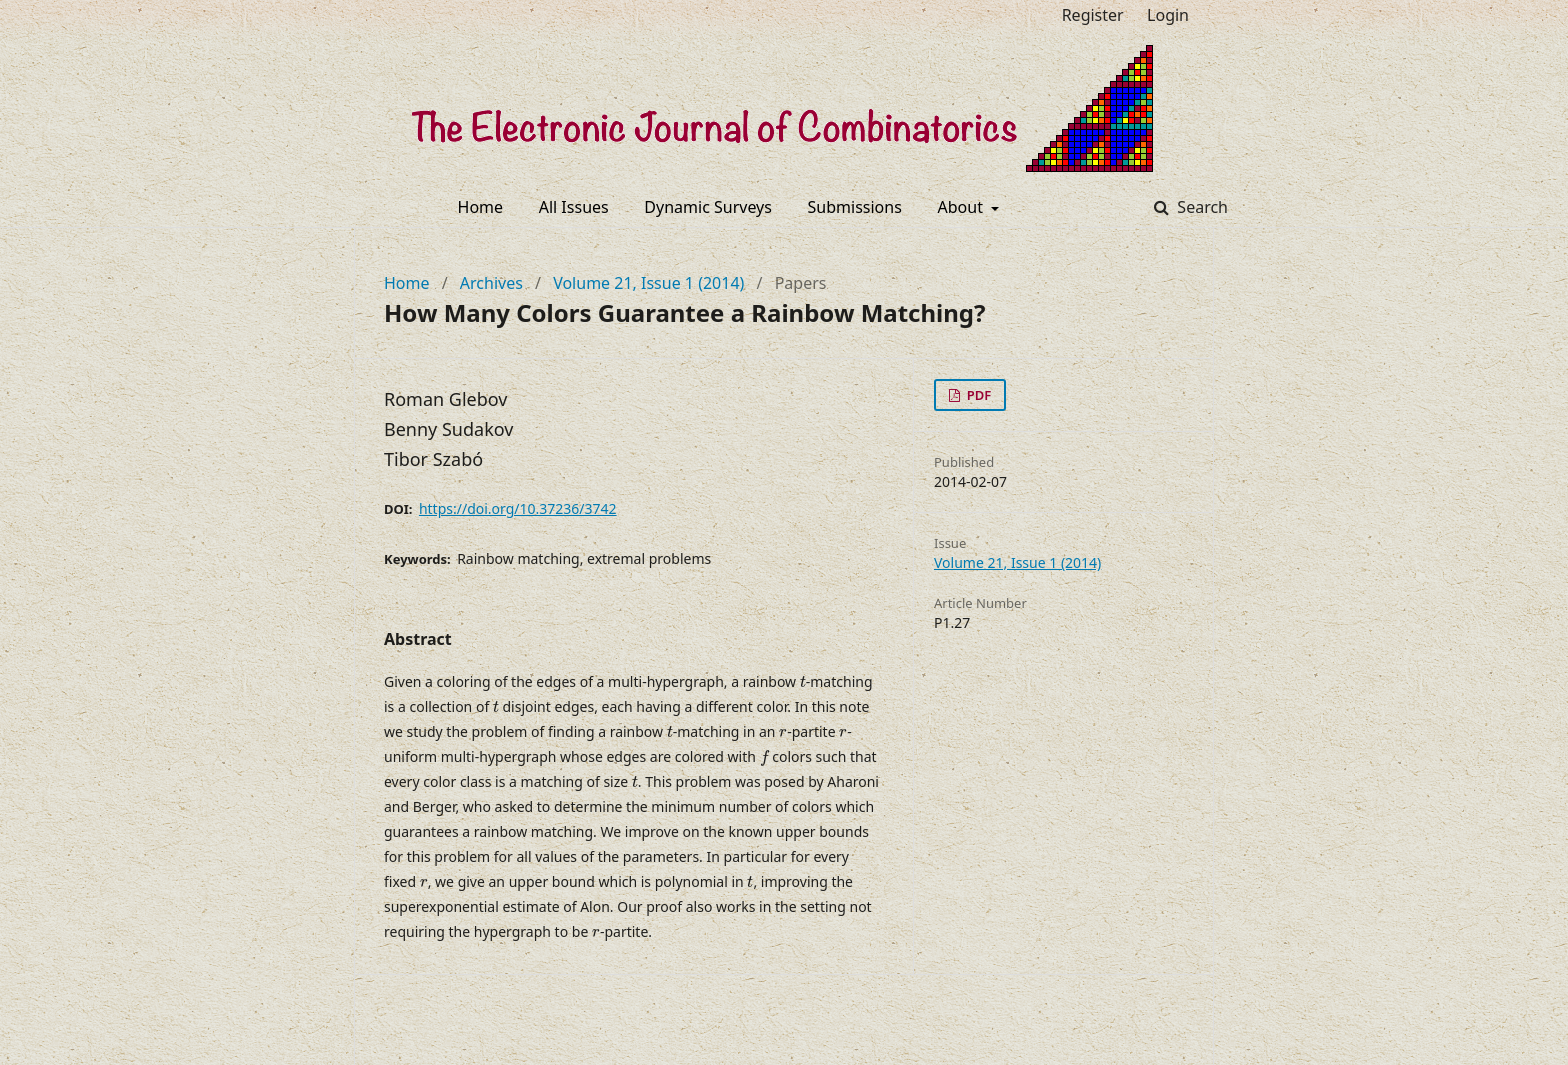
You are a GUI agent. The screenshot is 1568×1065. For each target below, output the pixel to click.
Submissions (855, 207)
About (963, 207)
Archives (491, 283)
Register (1093, 15)
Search (1200, 207)
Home (481, 207)
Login (1168, 15)
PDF (977, 395)
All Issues (574, 207)
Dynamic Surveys (708, 207)
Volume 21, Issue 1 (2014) (648, 283)
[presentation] (803, 682)
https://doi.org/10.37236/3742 (518, 508)
